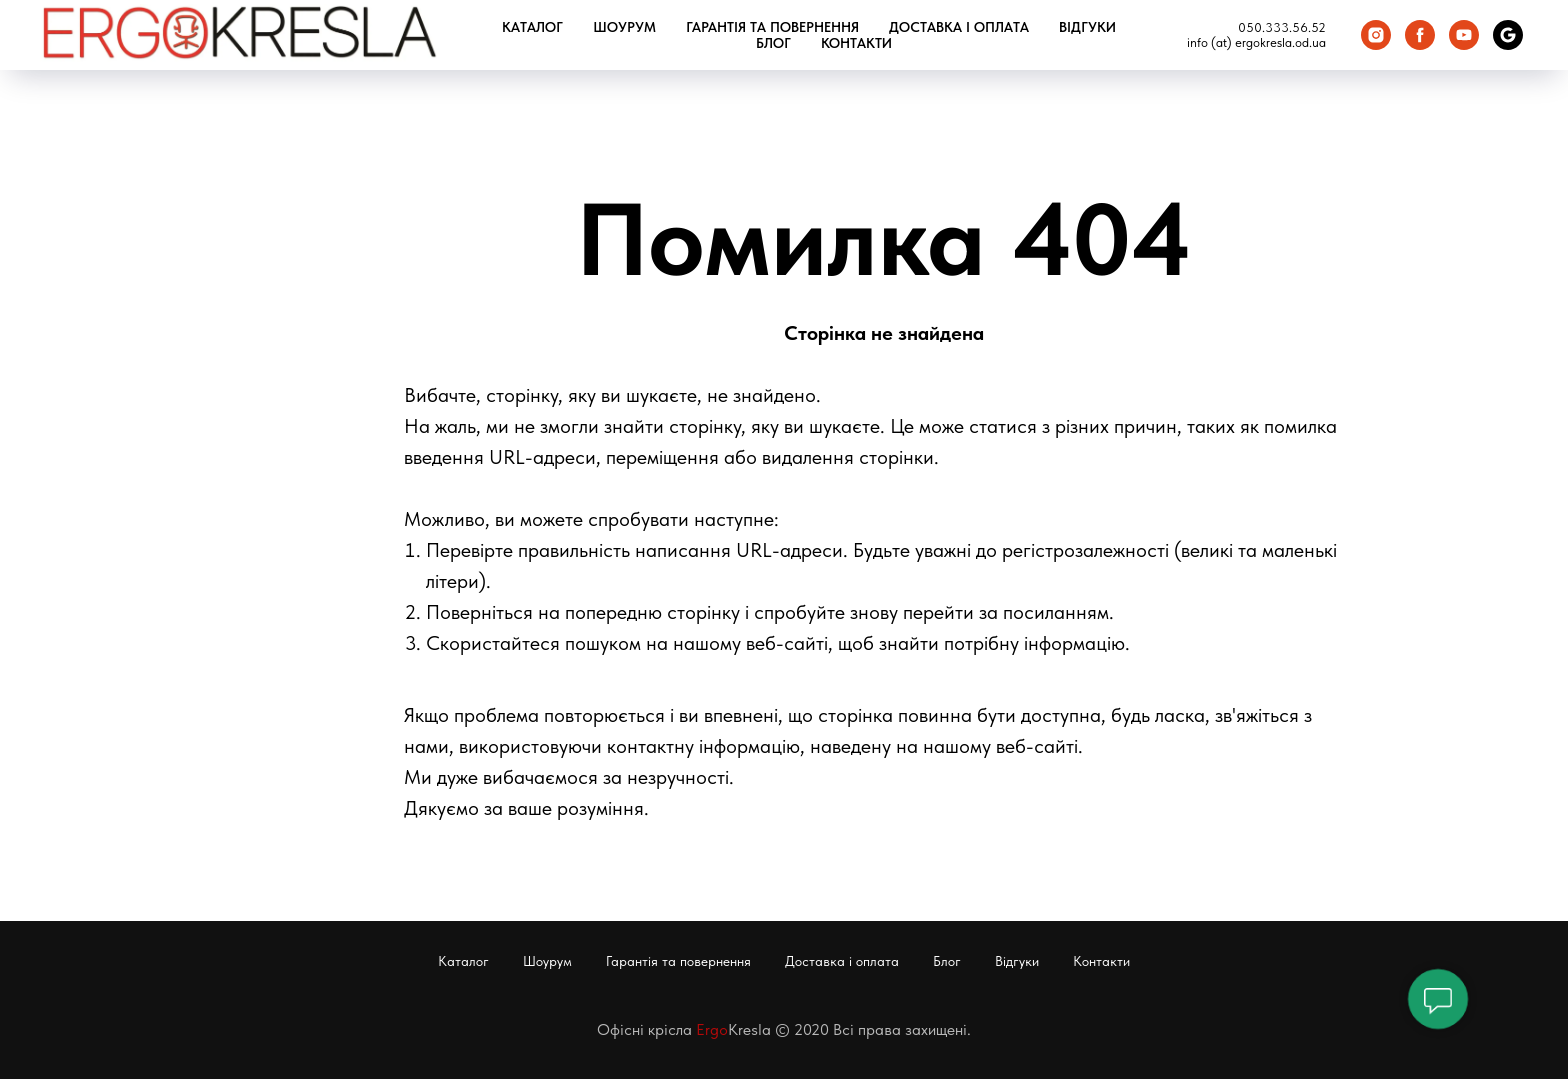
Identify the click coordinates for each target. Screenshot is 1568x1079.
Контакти (856, 43)
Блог (773, 43)
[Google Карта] (1508, 35)
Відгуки (1087, 27)
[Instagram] (1376, 35)
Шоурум (624, 27)
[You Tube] (1464, 35)
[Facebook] (1420, 35)
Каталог (532, 27)
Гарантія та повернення (772, 27)
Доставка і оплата (959, 27)
